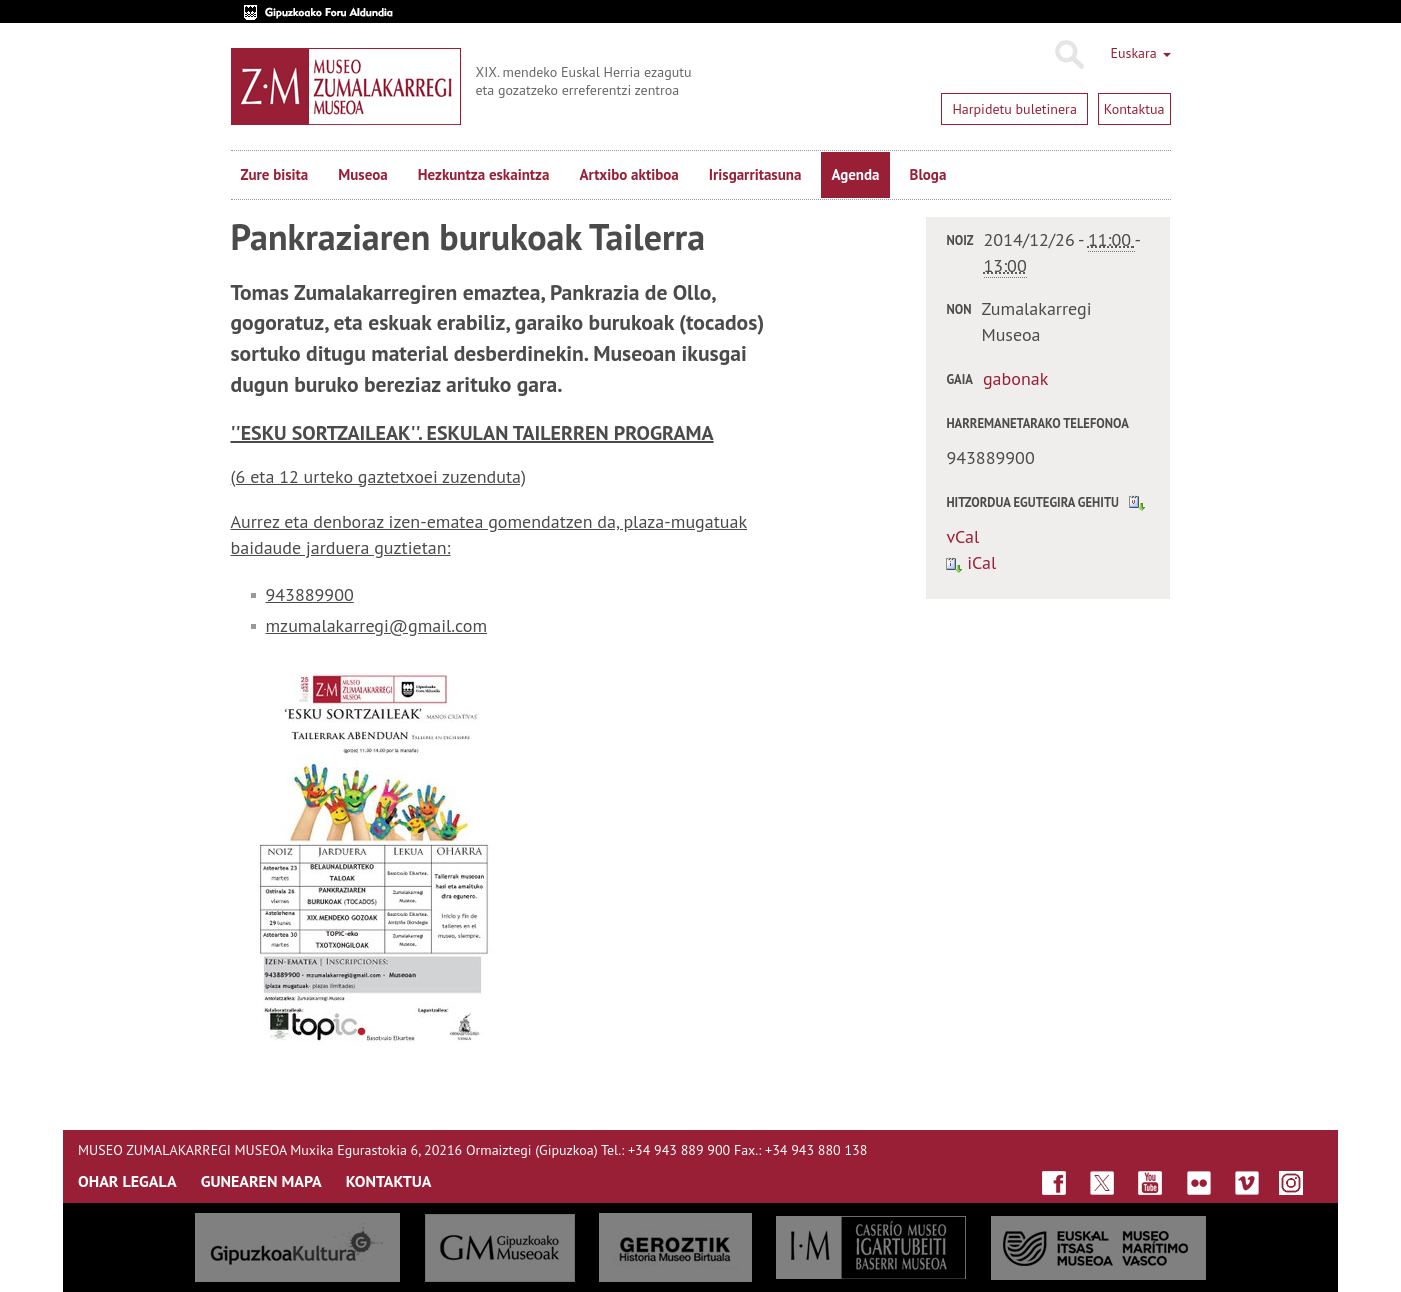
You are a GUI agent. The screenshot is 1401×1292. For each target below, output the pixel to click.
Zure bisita (275, 174)
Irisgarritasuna (755, 174)
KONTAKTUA (389, 1181)
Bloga (928, 174)
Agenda (855, 174)
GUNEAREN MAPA (261, 1181)
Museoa (362, 174)
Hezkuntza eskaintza (484, 174)
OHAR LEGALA (127, 1181)
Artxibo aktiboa (628, 174)
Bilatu (1068, 55)
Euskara (1140, 53)
